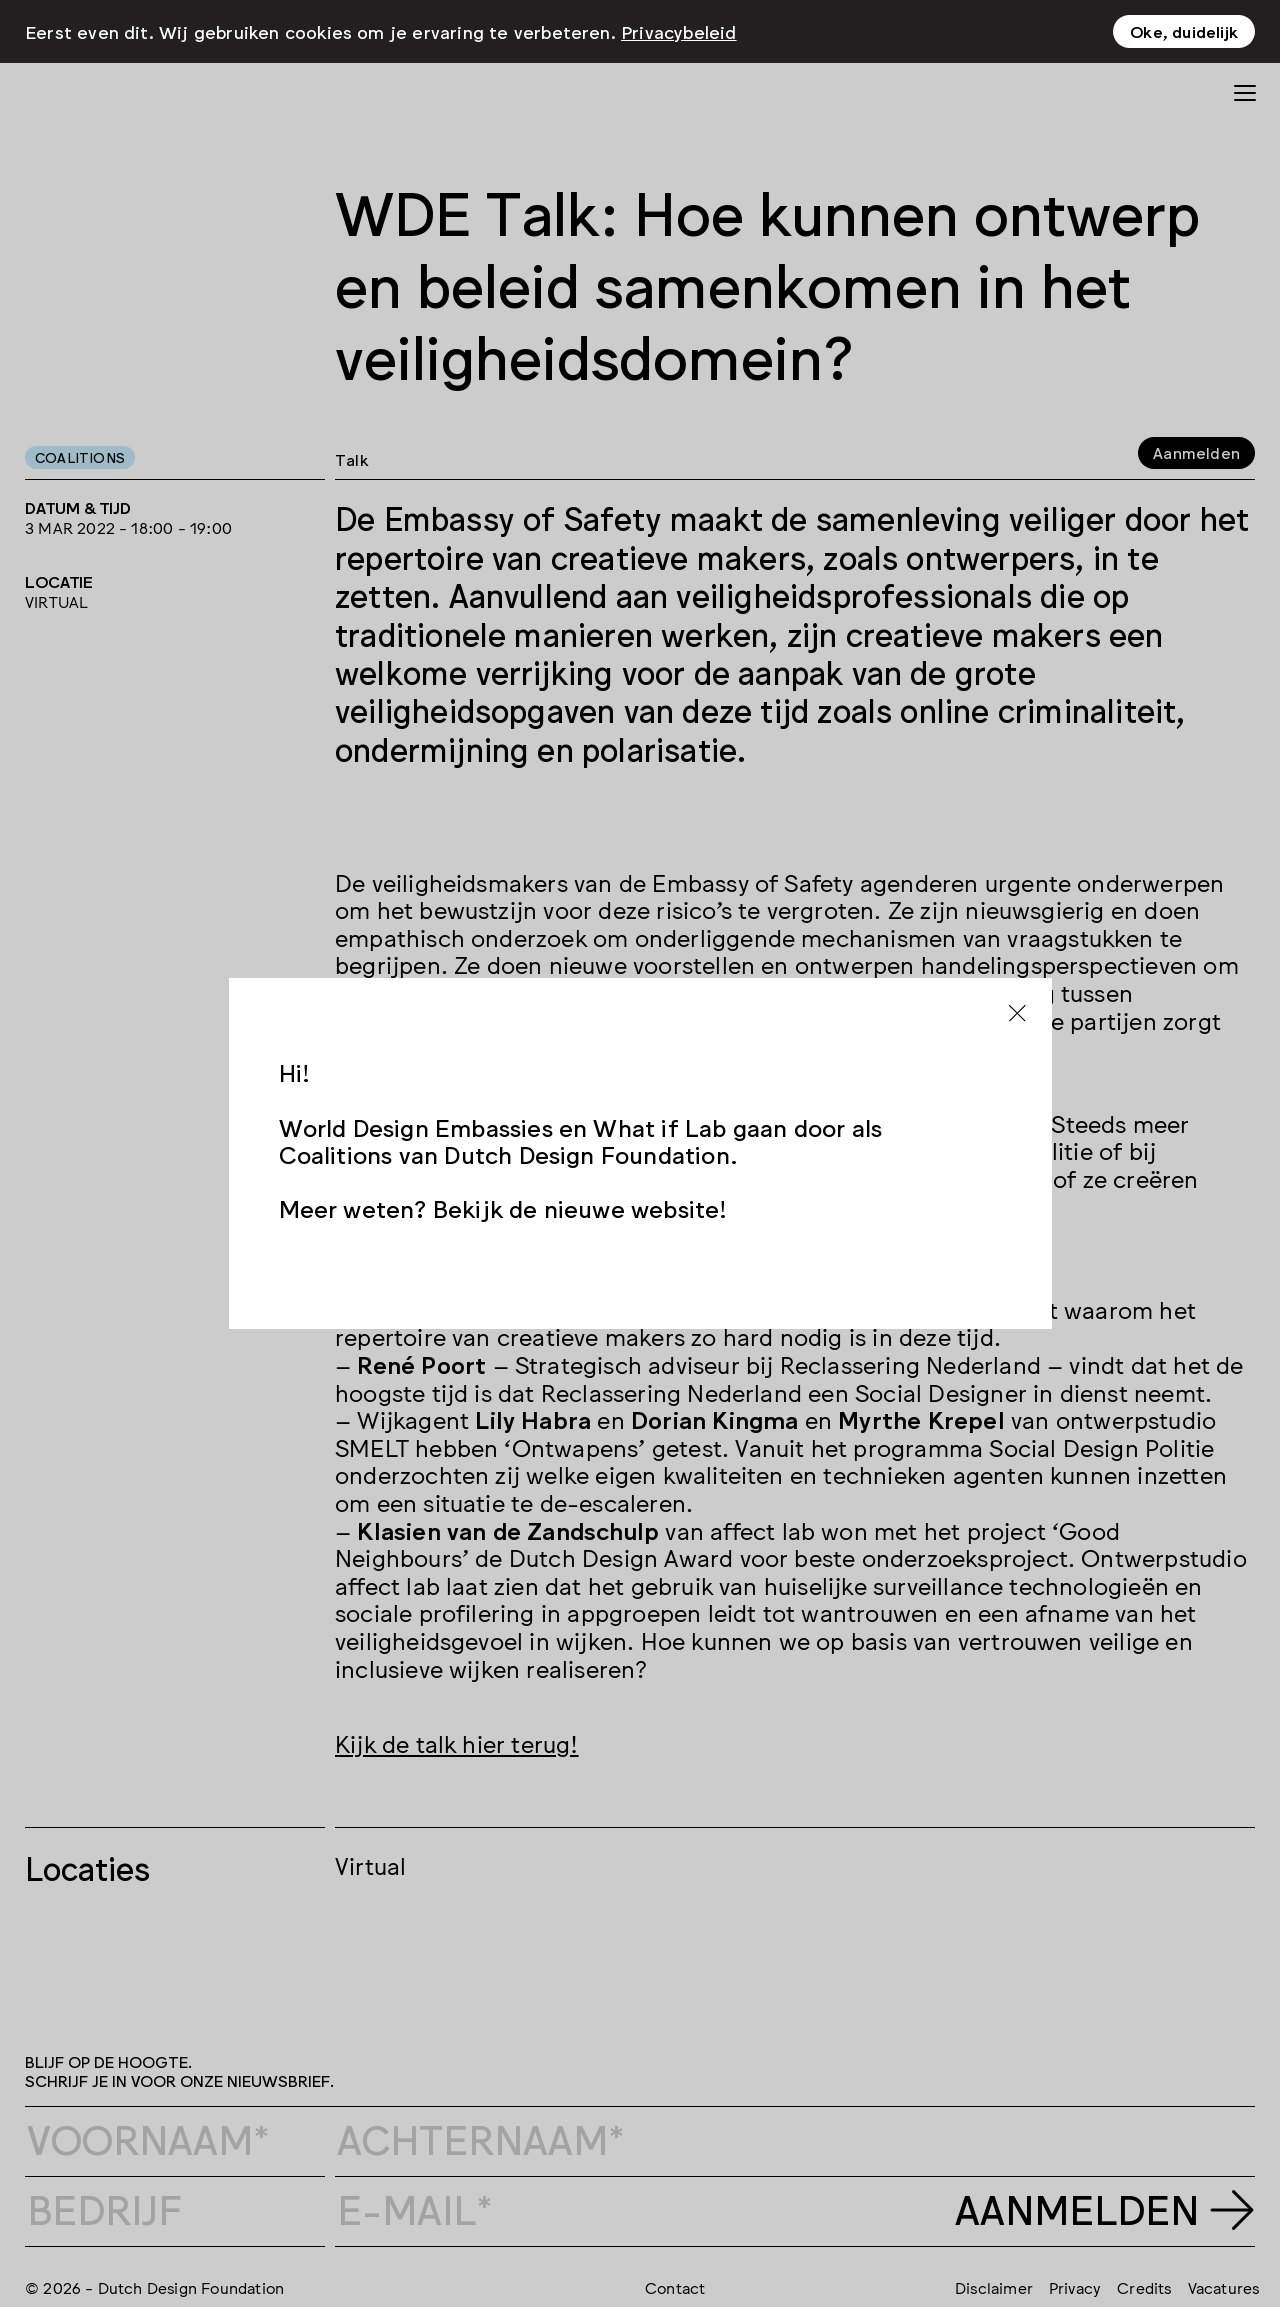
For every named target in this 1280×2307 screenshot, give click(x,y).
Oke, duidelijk (1184, 31)
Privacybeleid (679, 31)
